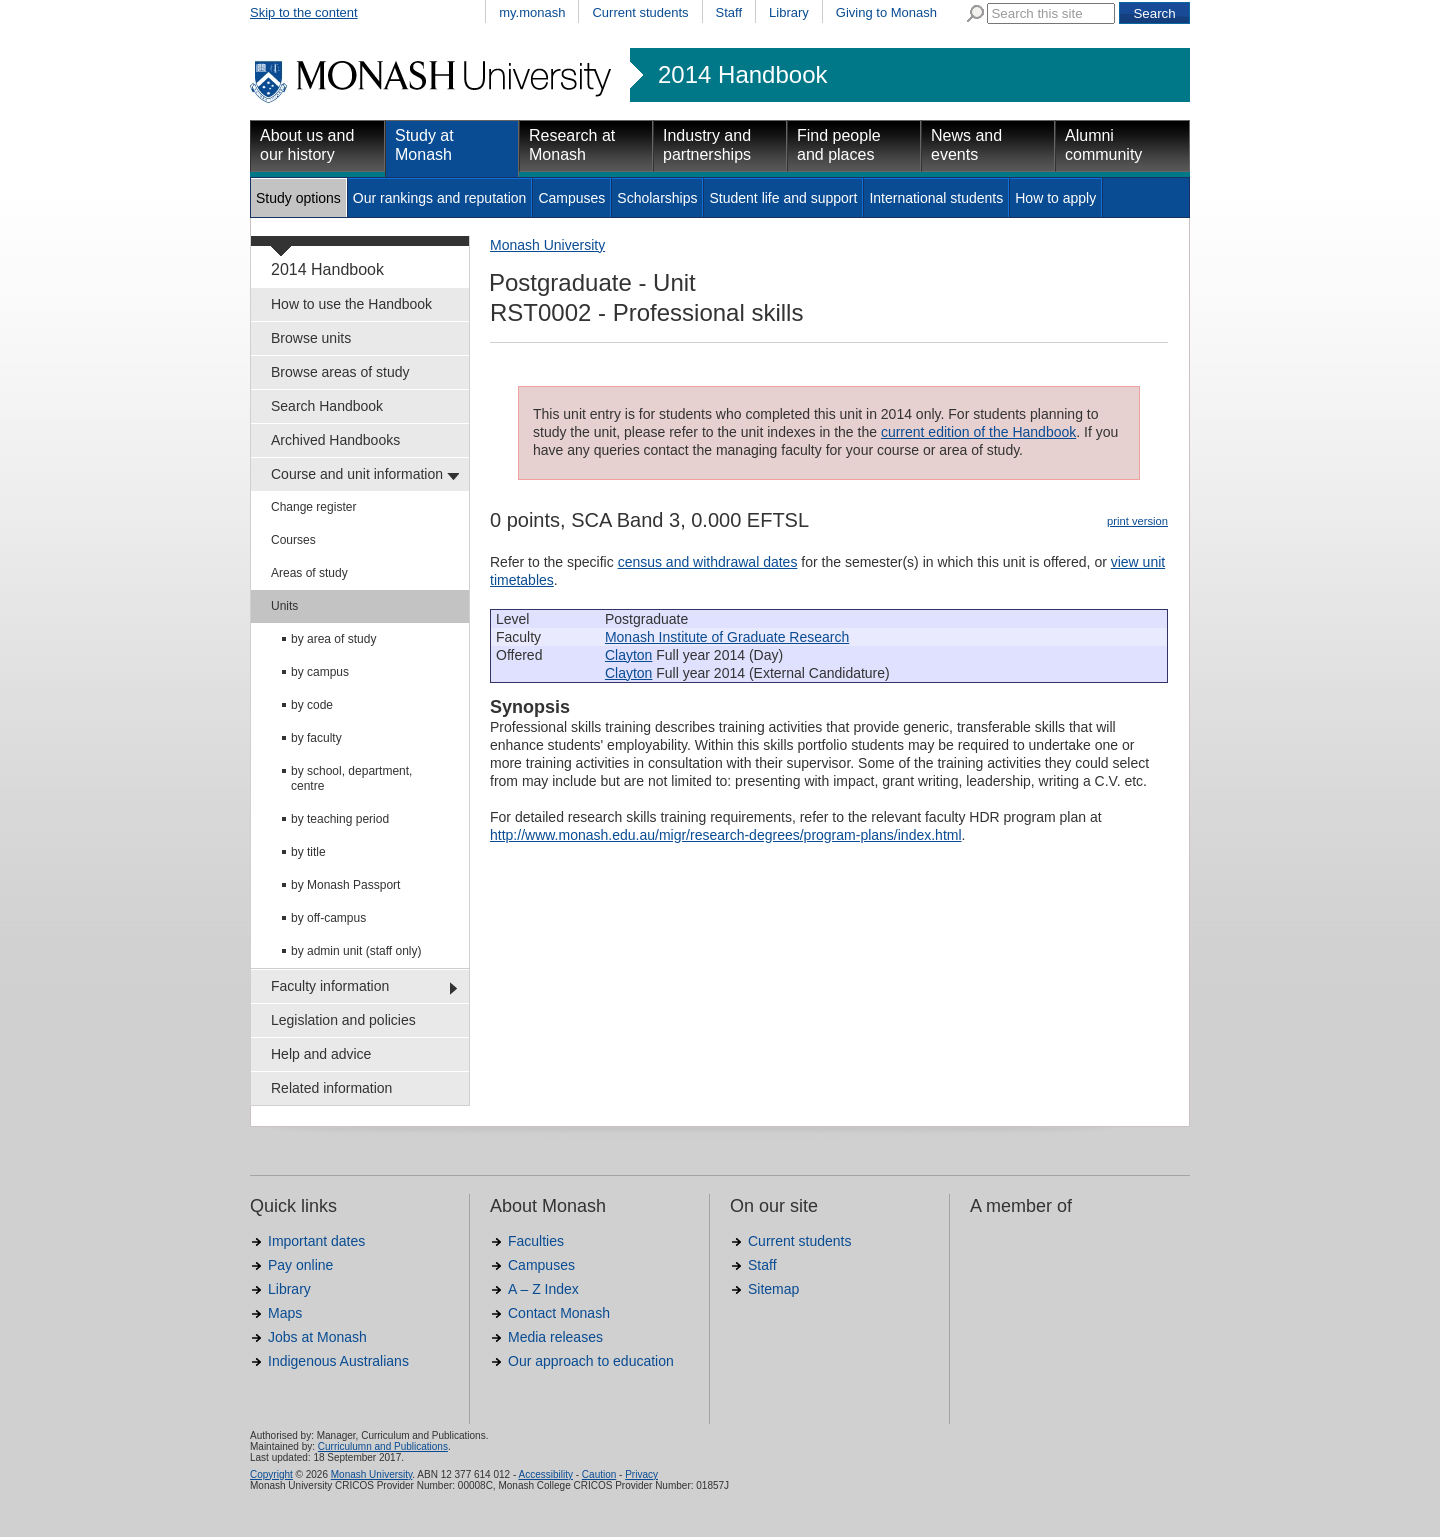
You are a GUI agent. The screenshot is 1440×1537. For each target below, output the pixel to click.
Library (789, 12)
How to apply (1055, 198)
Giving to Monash (886, 12)
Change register (313, 507)
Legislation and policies (343, 1020)
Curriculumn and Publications (383, 1446)
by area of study (333, 639)
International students (936, 198)
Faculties (536, 1241)
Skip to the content (304, 12)
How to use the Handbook (351, 304)
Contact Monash (559, 1313)
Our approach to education (591, 1361)
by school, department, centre (351, 778)
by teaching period (340, 819)
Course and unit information (357, 474)
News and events (966, 145)
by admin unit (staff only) (356, 951)
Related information (331, 1088)
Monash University (547, 245)
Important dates (316, 1241)
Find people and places (839, 145)
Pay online (300, 1265)
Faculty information (330, 986)
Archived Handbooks (335, 440)
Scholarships (657, 198)
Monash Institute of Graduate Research (727, 637)
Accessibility (545, 1474)
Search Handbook (327, 406)
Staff (729, 12)
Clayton (628, 655)
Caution (599, 1474)
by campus (320, 672)
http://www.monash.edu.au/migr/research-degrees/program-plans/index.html (726, 835)
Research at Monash (572, 145)
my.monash (532, 12)
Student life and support (783, 198)
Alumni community (1103, 145)
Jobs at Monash (317, 1337)
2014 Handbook (742, 75)
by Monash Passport (345, 885)
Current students (640, 12)
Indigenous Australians (338, 1361)
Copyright (271, 1474)
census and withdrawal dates (708, 562)
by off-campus (328, 918)
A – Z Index (543, 1289)
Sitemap (773, 1289)
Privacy (641, 1474)
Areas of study (309, 573)
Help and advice (321, 1054)
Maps (285, 1313)
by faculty (316, 738)
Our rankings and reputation (440, 198)
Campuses (571, 198)
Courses (293, 540)
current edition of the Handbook (978, 432)
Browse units (311, 338)
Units (284, 606)
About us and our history (307, 145)
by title (308, 852)
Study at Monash (424, 145)
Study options (298, 198)
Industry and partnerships (707, 145)
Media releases (555, 1337)
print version (1137, 521)
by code (312, 705)
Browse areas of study (340, 372)
